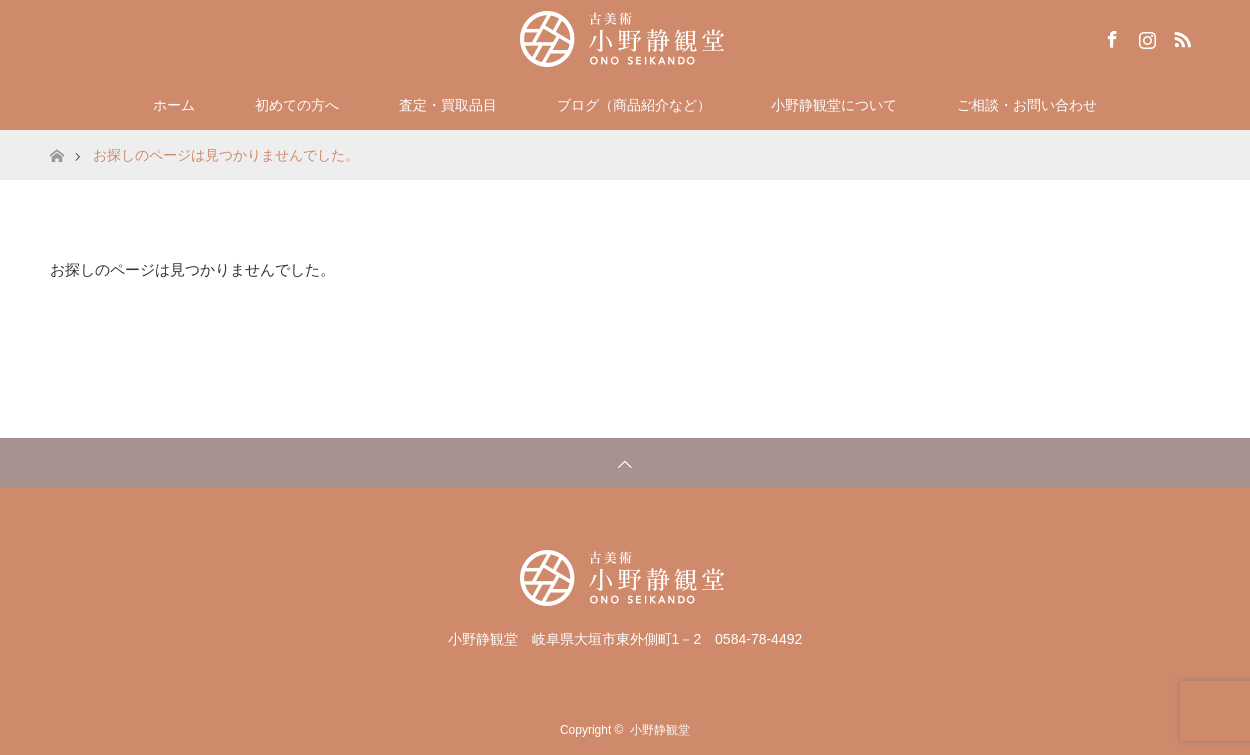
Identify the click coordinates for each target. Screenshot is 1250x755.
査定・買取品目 (448, 105)
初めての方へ (297, 105)
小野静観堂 (660, 730)
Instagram (1145, 36)
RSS (1180, 36)
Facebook (1110, 36)
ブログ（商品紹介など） (634, 105)
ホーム (174, 105)
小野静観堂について (834, 105)
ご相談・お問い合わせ (1027, 105)
